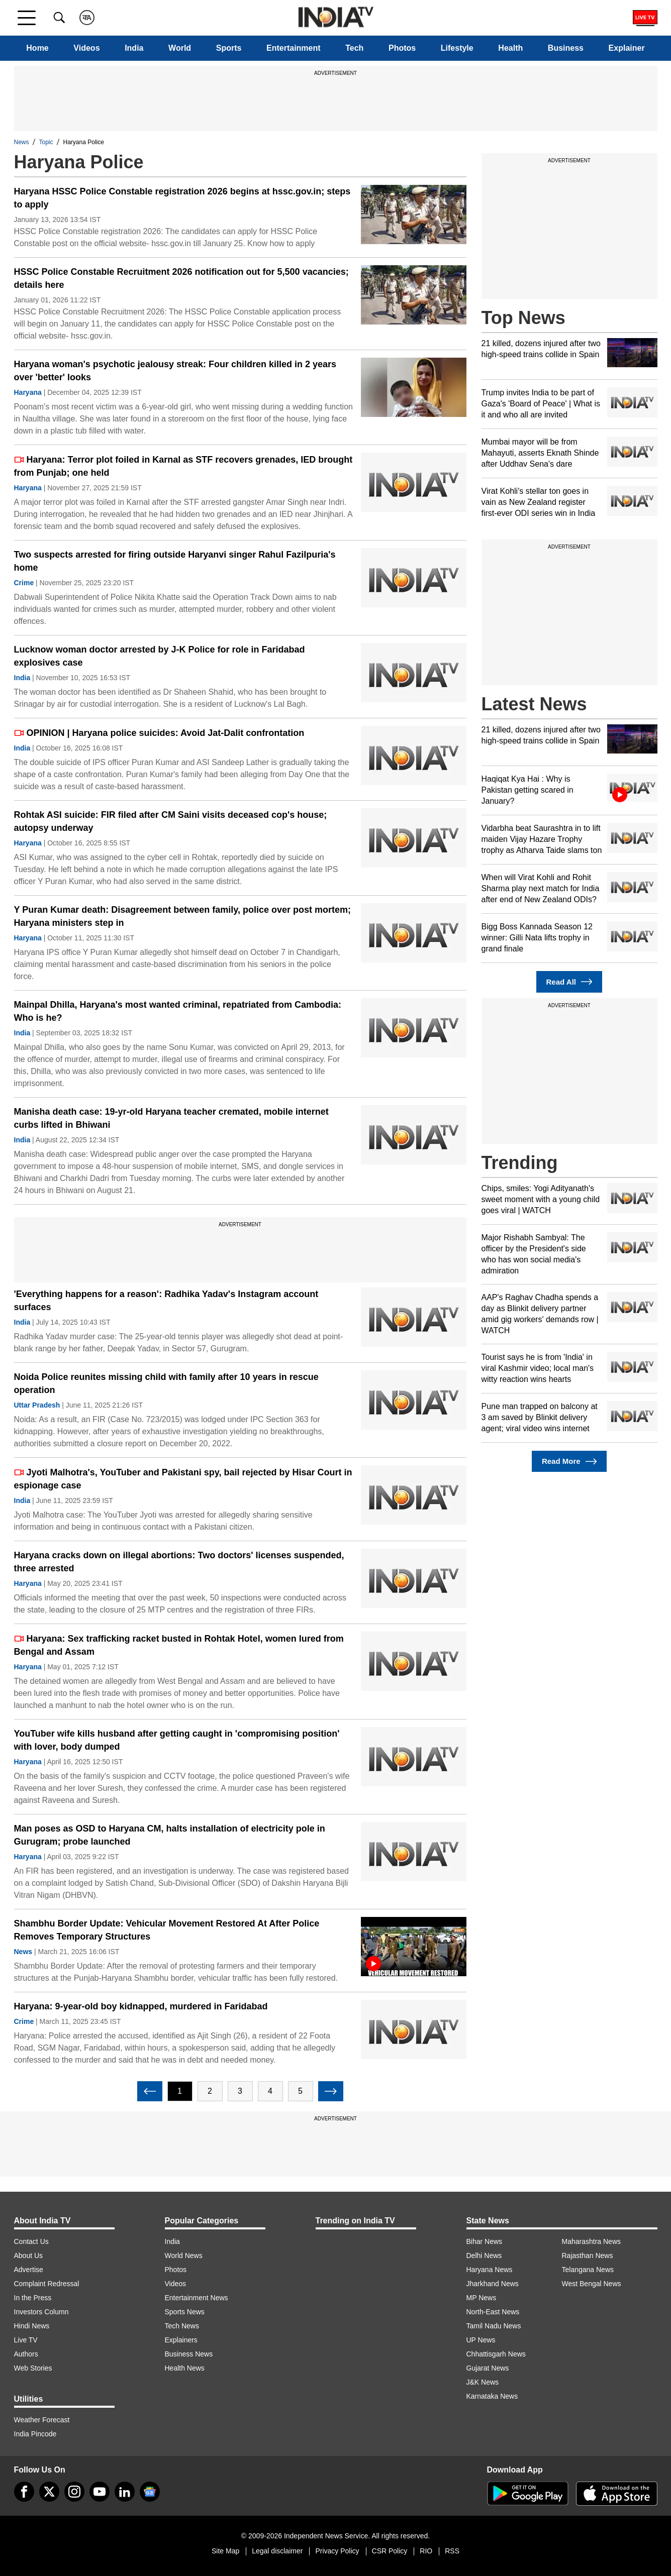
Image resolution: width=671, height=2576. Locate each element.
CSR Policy (390, 2551)
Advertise (28, 2270)
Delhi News (484, 2255)
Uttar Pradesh (37, 1405)
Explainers (181, 2340)
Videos (86, 48)
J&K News (482, 2382)
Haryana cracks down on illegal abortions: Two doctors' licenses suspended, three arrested (179, 1561)
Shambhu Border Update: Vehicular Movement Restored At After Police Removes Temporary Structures (167, 1930)
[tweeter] (49, 2492)
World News (184, 2255)
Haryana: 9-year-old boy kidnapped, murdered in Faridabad (141, 2006)
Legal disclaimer (277, 2551)
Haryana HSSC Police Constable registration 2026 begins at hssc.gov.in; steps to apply (182, 197)
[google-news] (150, 2492)
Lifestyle (457, 48)
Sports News (185, 2312)
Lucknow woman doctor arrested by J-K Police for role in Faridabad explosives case (159, 656)
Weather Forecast (42, 2420)
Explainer (627, 48)
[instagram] (74, 2492)
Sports (229, 48)
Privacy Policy (337, 2551)
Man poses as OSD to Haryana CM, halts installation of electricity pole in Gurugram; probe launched (169, 1835)
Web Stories (33, 2368)
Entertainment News (196, 2298)
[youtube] (99, 2492)
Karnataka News (492, 2396)
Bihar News (484, 2241)
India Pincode (35, 2434)
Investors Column (41, 2312)
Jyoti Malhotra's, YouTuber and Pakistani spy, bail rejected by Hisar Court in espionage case (183, 1478)
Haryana (28, 392)
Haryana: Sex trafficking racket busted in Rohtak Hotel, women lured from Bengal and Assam (179, 1645)
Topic (46, 142)
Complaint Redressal (46, 2284)
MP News (481, 2298)
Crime (24, 583)
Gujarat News (487, 2368)
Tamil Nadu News (493, 2326)
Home (37, 48)
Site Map (225, 2551)
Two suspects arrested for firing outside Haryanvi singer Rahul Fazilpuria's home (175, 561)
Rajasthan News (587, 2255)
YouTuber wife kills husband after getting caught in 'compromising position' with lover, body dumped (177, 1740)
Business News (189, 2354)
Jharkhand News (492, 2284)
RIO (426, 2551)
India (134, 48)
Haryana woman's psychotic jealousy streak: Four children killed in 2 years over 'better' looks (175, 370)
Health (510, 48)
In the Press (33, 2298)
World (179, 48)
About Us (28, 2255)
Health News (185, 2368)
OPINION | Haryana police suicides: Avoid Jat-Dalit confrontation (159, 733)
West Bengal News (591, 2284)
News (21, 142)
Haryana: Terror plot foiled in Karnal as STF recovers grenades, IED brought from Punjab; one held (183, 466)
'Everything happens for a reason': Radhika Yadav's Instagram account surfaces (166, 1300)
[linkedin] (125, 2492)
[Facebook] (24, 2492)
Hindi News (32, 2326)
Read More (569, 1461)
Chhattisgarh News (496, 2354)
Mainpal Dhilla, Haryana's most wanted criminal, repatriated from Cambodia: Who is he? (177, 1011)
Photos (402, 48)
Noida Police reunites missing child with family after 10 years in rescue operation (166, 1383)
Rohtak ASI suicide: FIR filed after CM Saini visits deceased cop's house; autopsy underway (170, 821)
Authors (26, 2354)
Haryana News (489, 2270)
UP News (481, 2340)
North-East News (493, 2312)
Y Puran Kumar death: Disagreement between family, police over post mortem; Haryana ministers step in (182, 916)
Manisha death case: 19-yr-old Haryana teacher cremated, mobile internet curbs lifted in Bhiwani (171, 1118)
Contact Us (31, 2241)
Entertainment (293, 48)
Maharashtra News (591, 2241)
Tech (354, 48)
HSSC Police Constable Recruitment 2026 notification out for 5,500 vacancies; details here (181, 278)
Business (566, 48)
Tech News (182, 2326)
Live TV (26, 2340)
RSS (452, 2551)
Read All (569, 982)
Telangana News (588, 2270)
